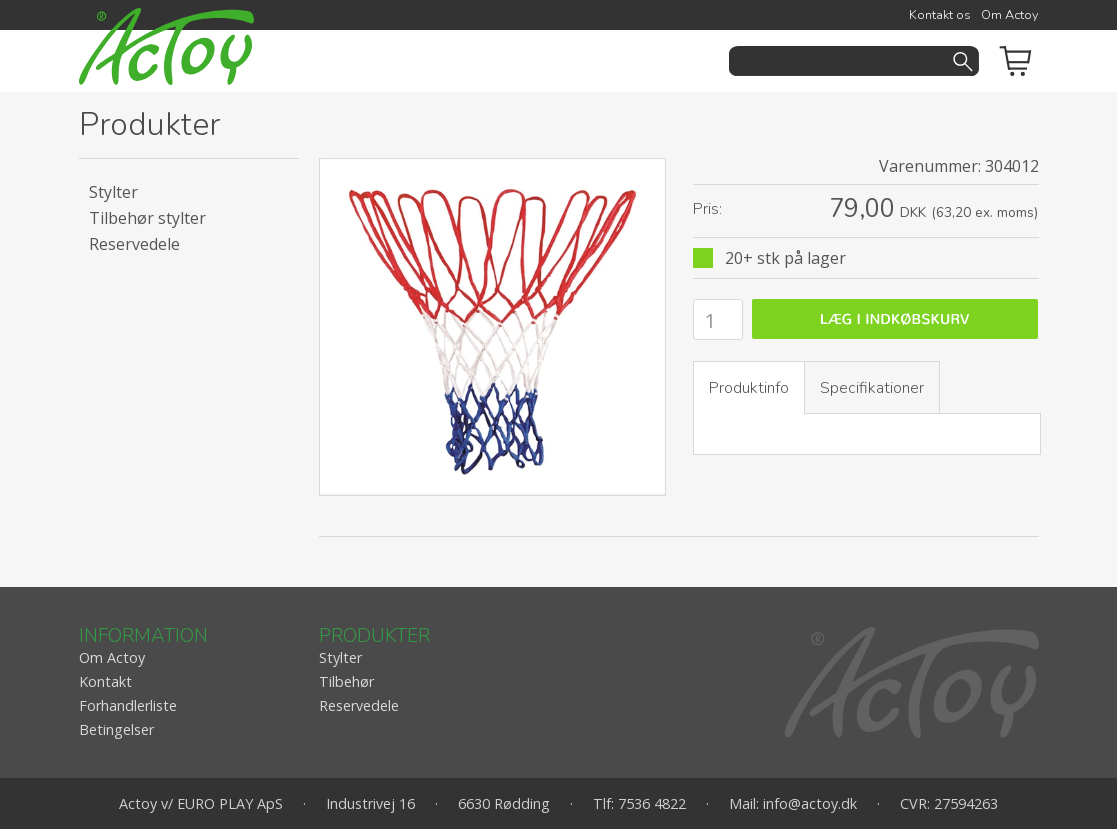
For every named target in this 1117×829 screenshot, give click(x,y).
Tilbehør (346, 681)
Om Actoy (1010, 15)
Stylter (113, 192)
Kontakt (105, 681)
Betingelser (116, 729)
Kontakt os (940, 15)
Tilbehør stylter (147, 218)
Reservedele (134, 244)
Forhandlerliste (128, 705)
